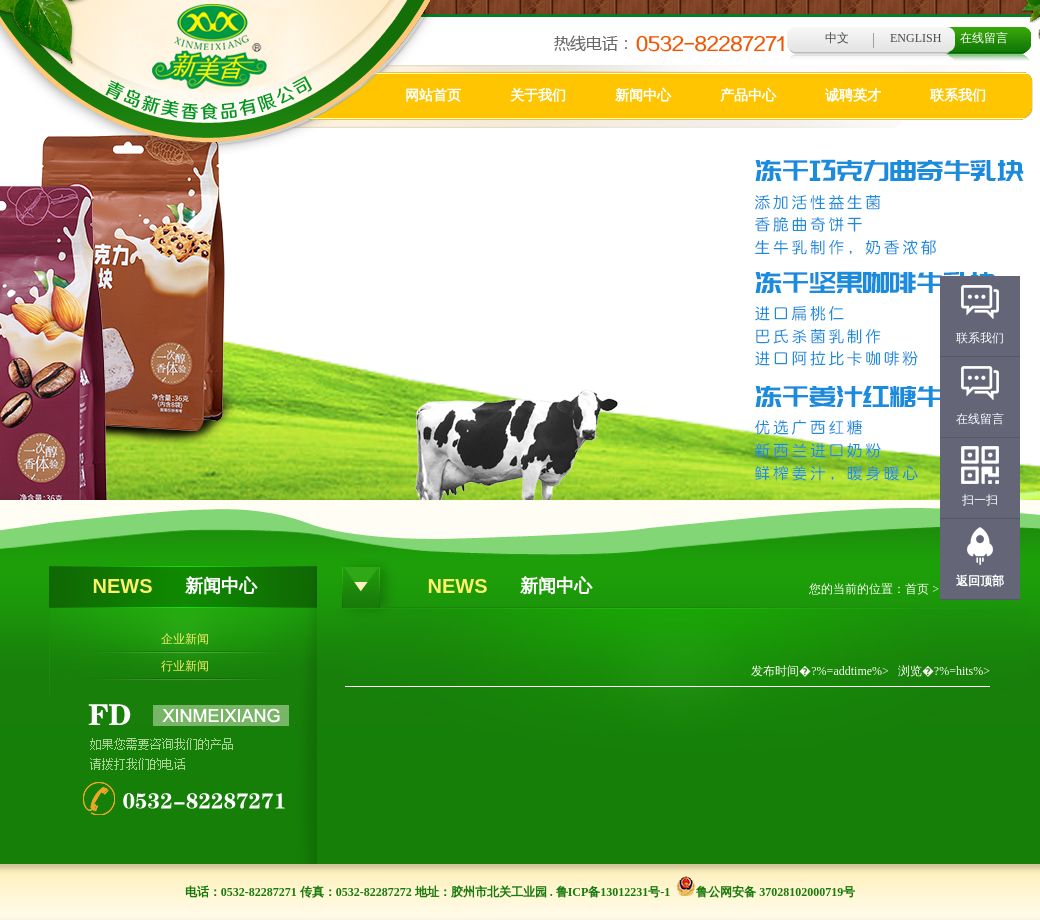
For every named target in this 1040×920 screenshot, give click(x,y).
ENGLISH (915, 38)
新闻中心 (643, 95)
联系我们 (958, 95)
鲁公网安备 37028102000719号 (765, 892)
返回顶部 (980, 581)
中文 (837, 38)
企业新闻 (185, 639)
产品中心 (748, 95)
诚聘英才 (853, 95)
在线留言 (984, 38)
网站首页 (433, 95)
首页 (917, 589)
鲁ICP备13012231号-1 (613, 892)
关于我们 (538, 95)
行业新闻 (185, 666)
